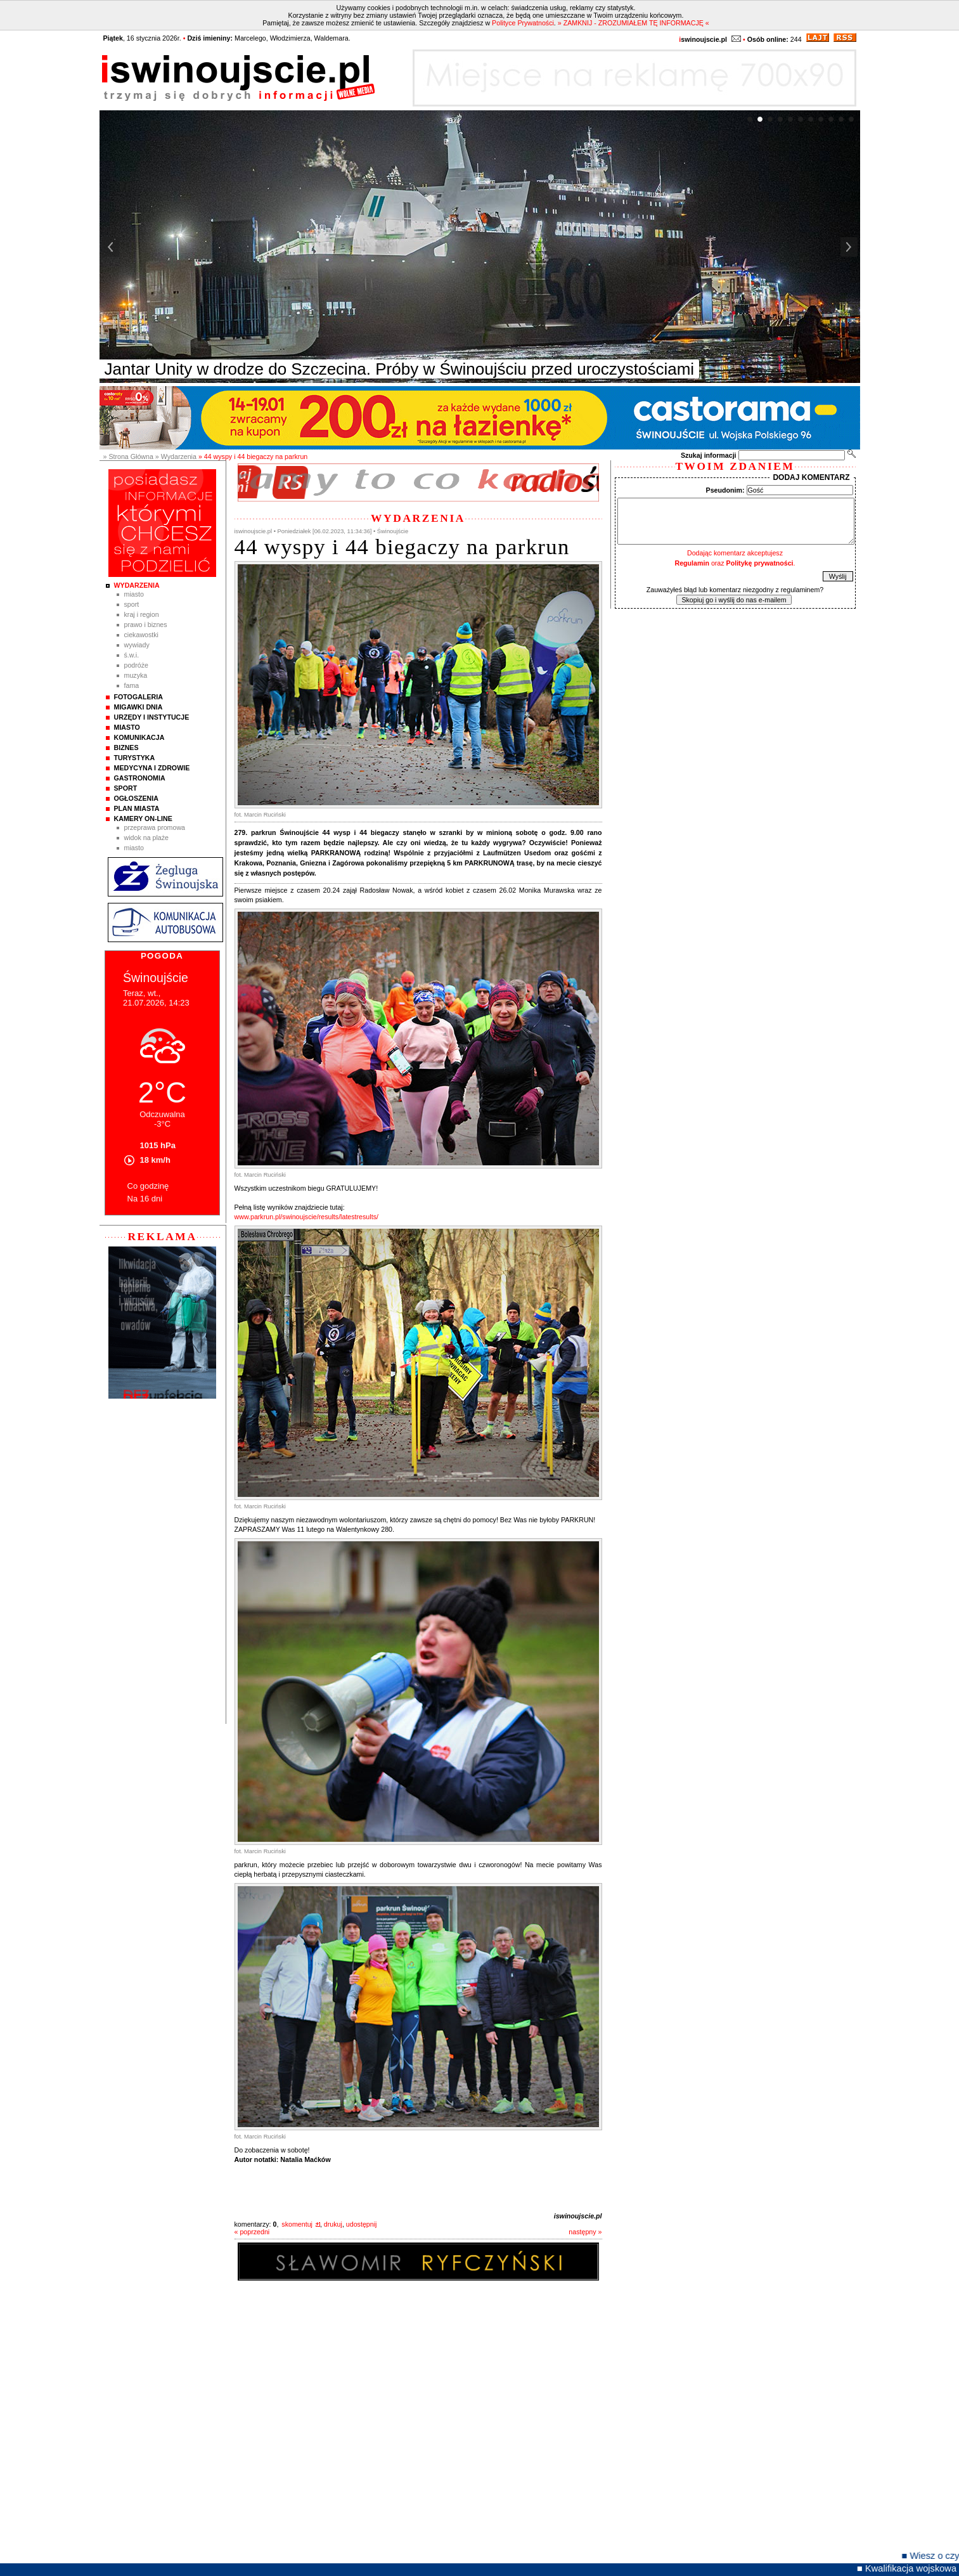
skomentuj (296, 2224)
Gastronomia (139, 778)
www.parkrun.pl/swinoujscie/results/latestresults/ (306, 1216)
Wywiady (137, 645)
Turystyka (134, 757)
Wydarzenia (137, 585)
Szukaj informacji (709, 455)
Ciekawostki (141, 634)
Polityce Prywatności (523, 23)
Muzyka (136, 675)
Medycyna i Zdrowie (152, 768)
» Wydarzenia (175, 456)
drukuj (333, 2224)
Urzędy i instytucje (152, 717)
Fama (131, 685)
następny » (585, 2232)
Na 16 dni (145, 1198)
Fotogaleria (138, 697)
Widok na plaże (146, 837)
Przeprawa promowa (155, 827)
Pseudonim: (725, 490)
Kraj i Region (141, 614)
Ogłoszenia (136, 798)
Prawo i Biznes (145, 624)
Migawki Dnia (138, 707)
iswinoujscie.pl (578, 2216)
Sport (131, 604)
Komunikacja (139, 737)
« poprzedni (252, 2232)
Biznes (126, 747)
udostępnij (361, 2224)
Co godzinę (148, 1186)
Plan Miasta (137, 808)
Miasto (134, 594)
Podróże (136, 665)
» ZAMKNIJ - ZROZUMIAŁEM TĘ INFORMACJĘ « (633, 23)
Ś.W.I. (131, 655)
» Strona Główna (128, 456)
